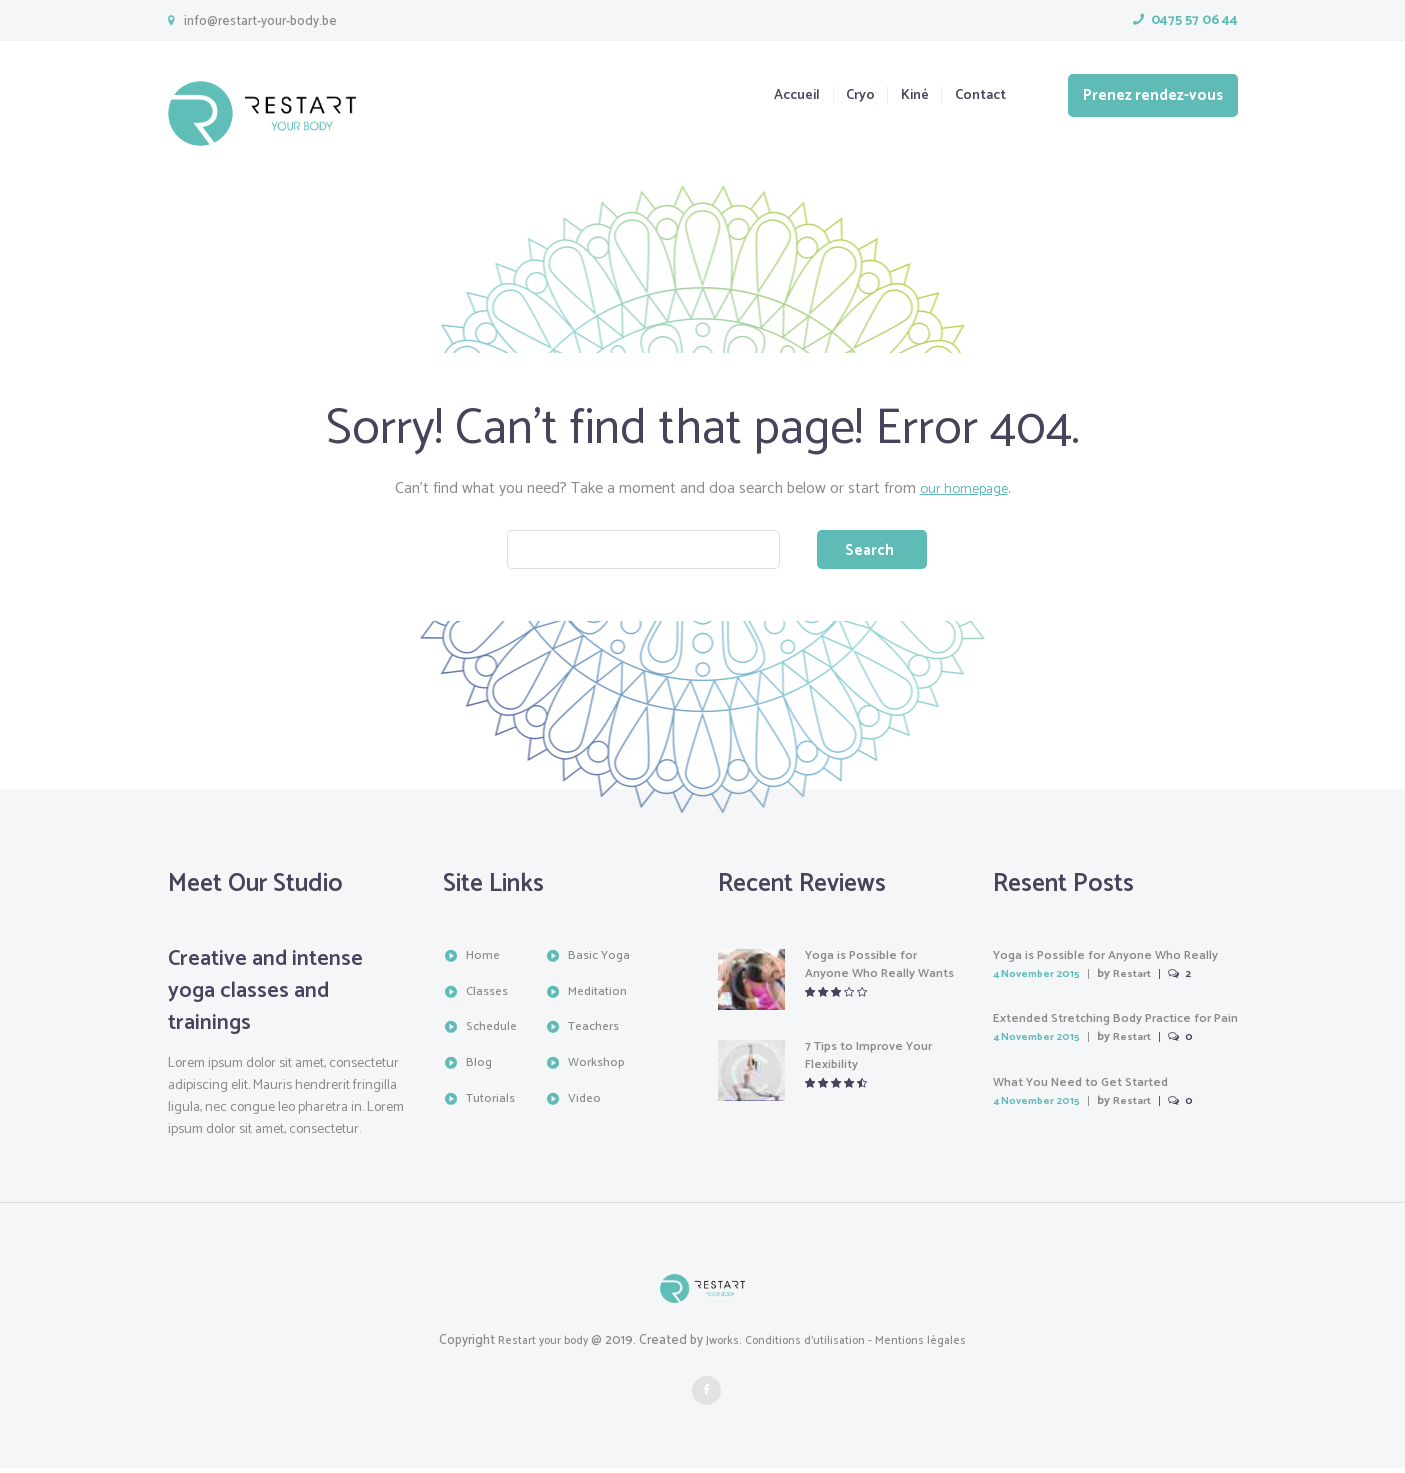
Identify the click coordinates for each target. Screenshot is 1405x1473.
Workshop (599, 1067)
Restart (1148, 979)
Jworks (719, 1345)
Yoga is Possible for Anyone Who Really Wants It (867, 978)
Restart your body (531, 1345)
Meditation (601, 995)
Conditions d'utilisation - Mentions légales (864, 1345)
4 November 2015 (1043, 979)
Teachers (597, 1031)
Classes (488, 995)
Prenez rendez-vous (1153, 95)
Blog (480, 1067)
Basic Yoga (601, 960)
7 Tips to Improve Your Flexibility (876, 1060)
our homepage (963, 488)
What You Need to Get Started (1091, 1087)
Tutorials (493, 1102)
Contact (977, 96)
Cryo (840, 96)
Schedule (495, 1031)
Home (484, 960)
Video (586, 1102)
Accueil (769, 96)
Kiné (902, 96)
